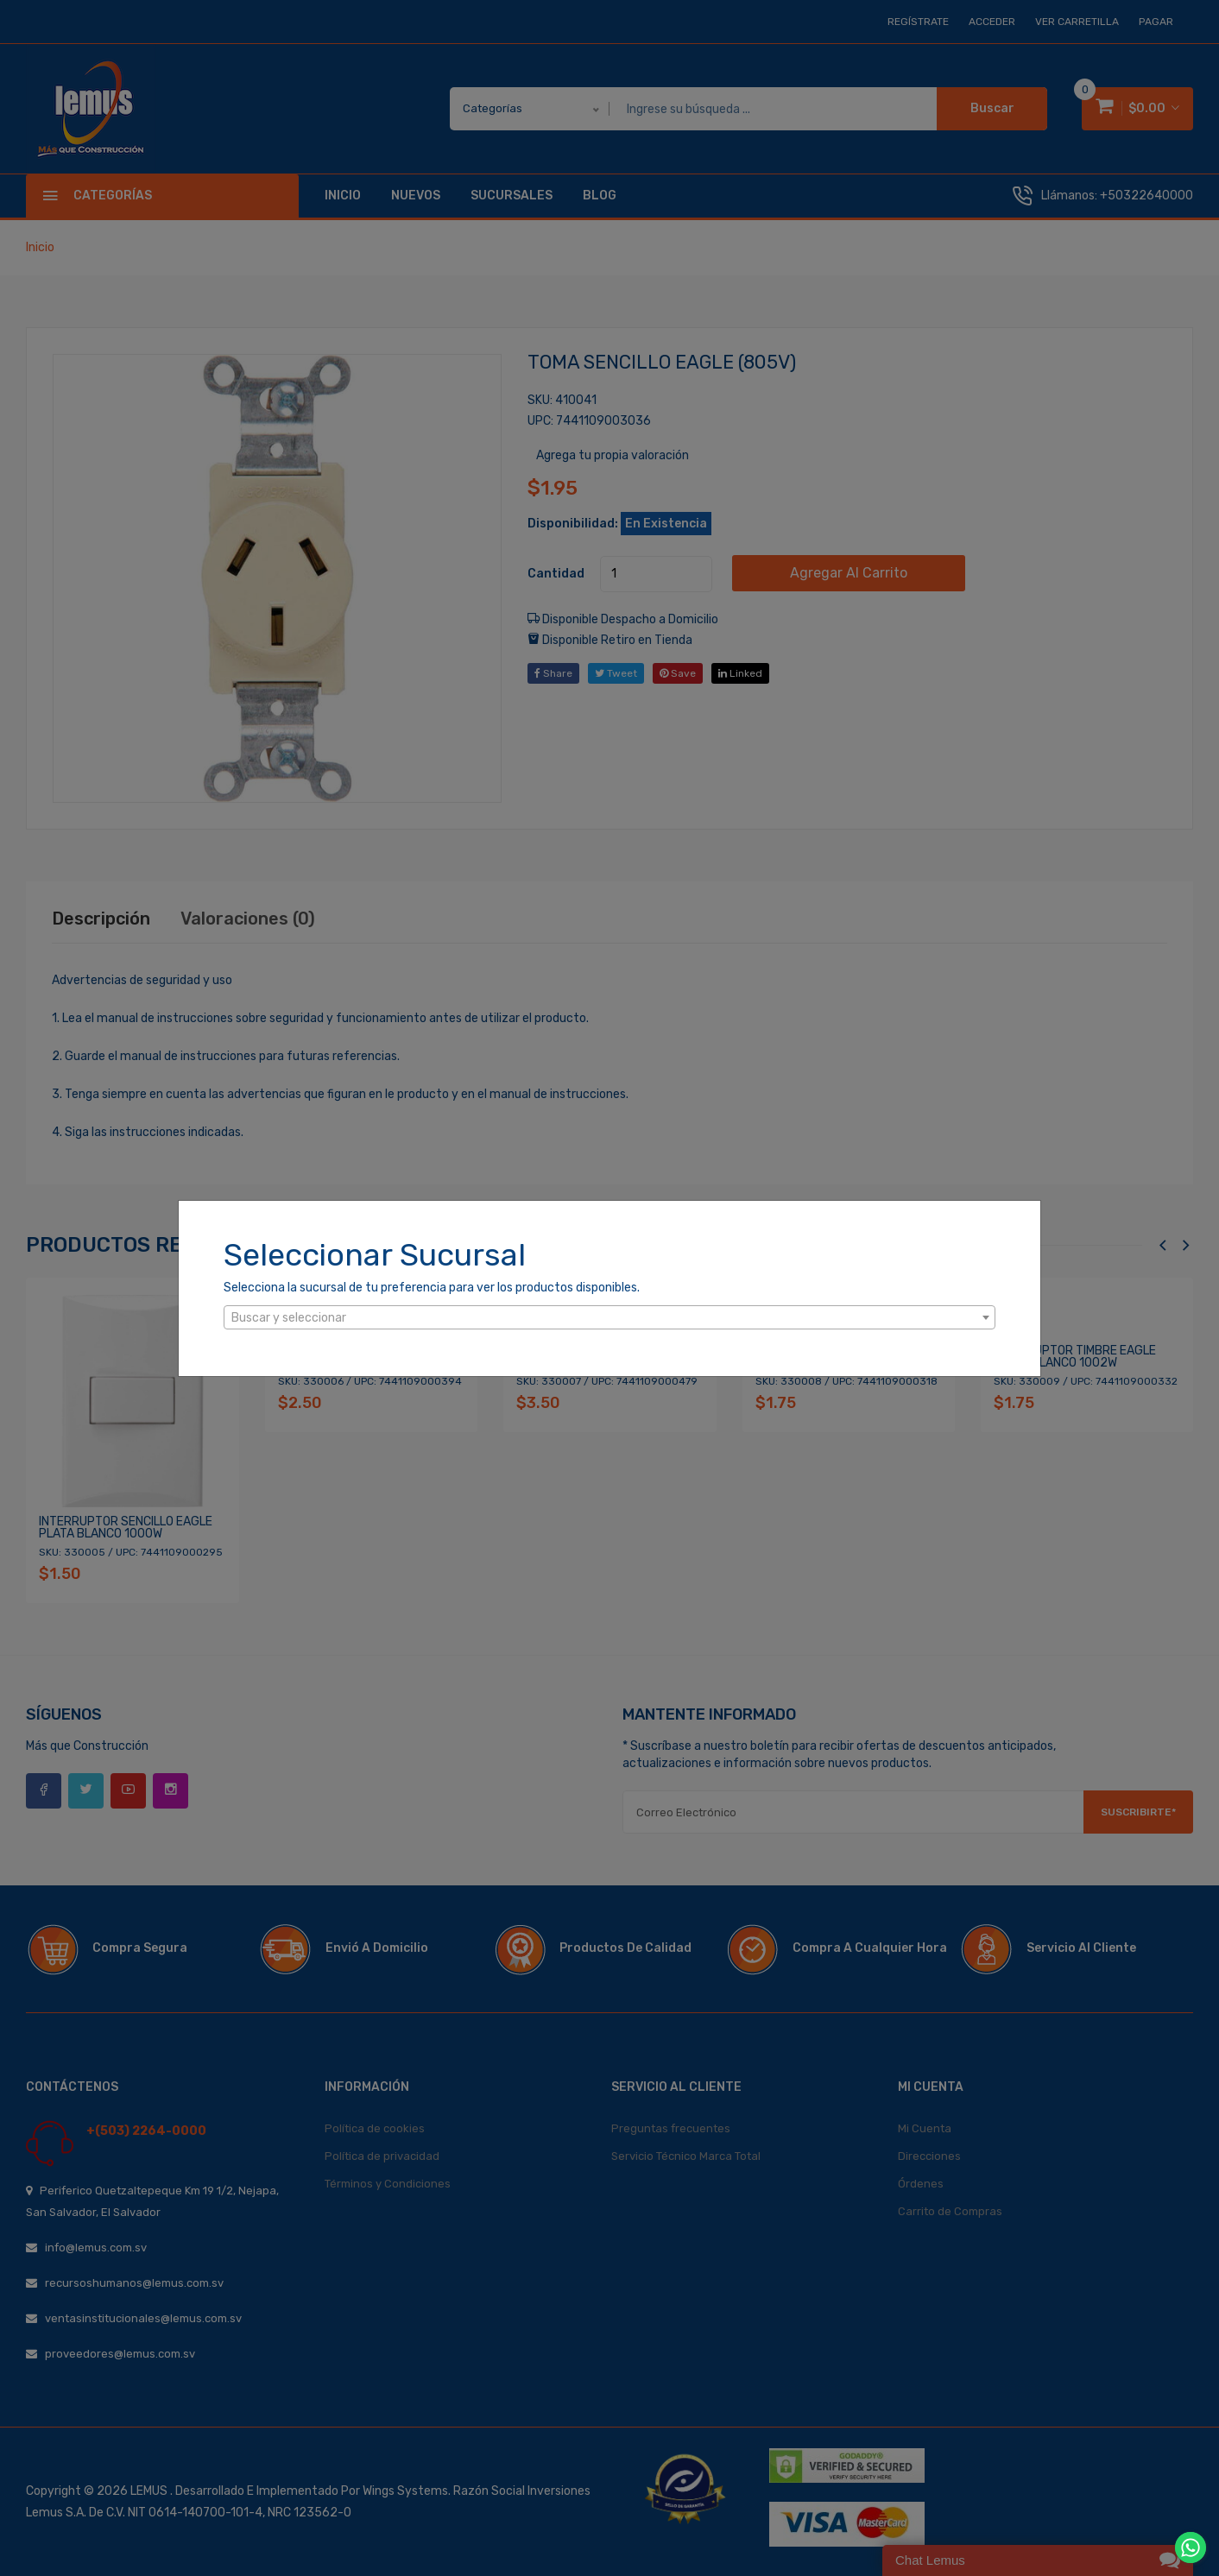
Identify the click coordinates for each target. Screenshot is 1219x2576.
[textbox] (609, 1318)
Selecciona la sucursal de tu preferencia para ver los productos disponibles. (432, 1287)
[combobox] (609, 1317)
